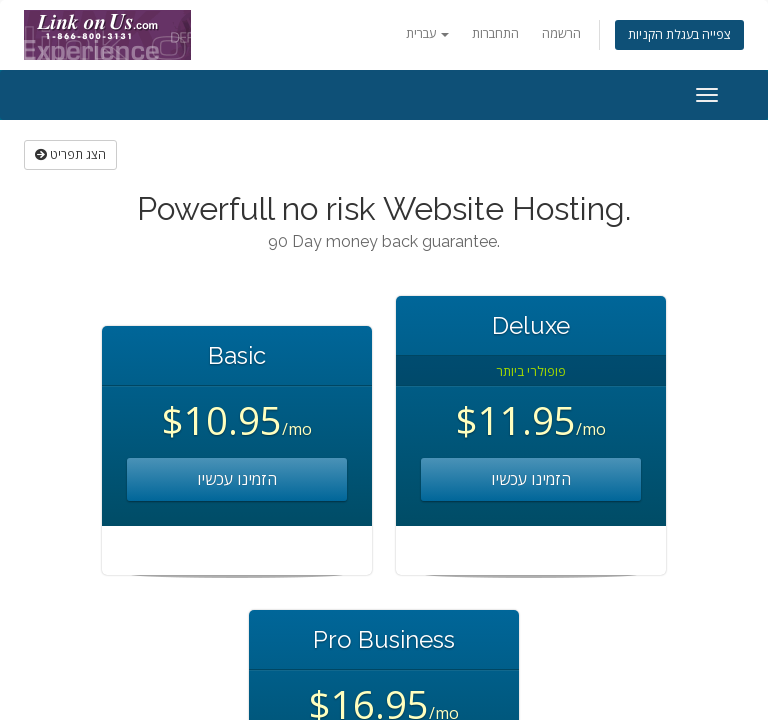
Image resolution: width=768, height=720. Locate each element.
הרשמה (561, 33)
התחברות (495, 33)
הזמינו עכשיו (237, 479)
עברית (427, 33)
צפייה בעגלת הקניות (679, 34)
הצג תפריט (70, 154)
